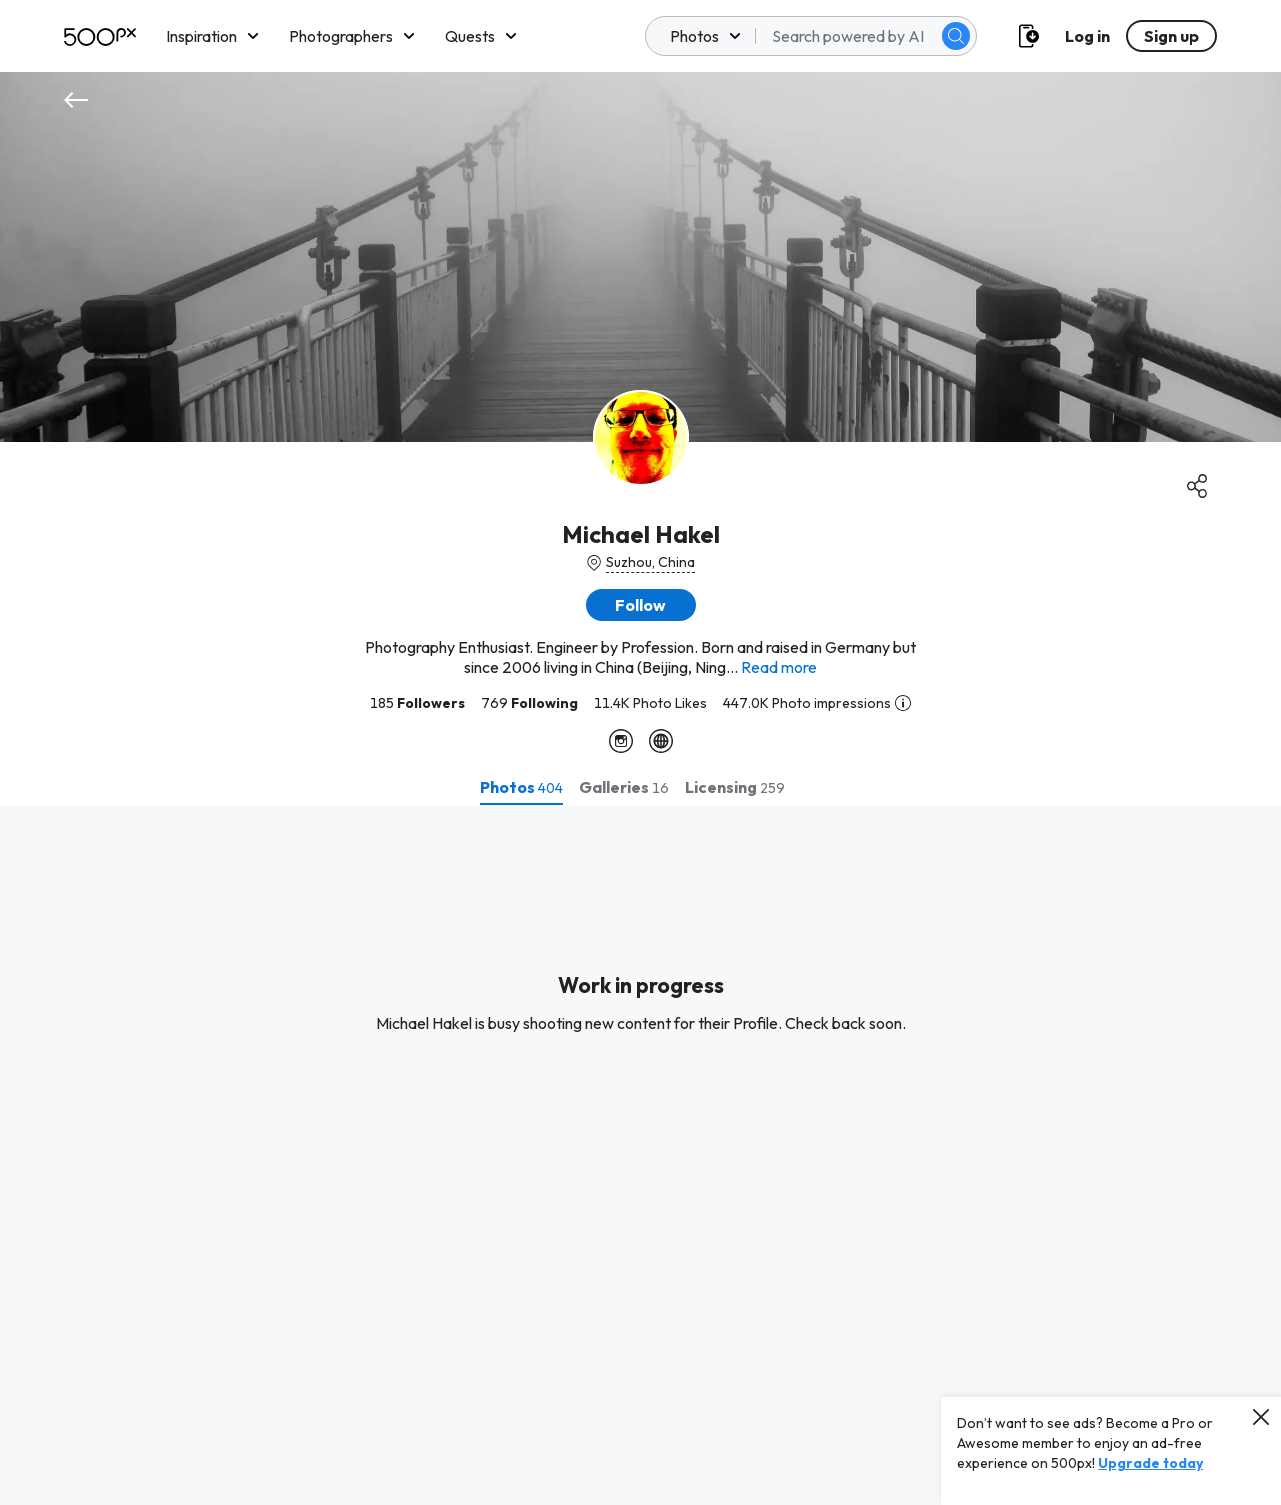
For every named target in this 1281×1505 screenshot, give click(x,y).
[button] (641, 605)
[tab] (521, 787)
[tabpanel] (640, 1155)
